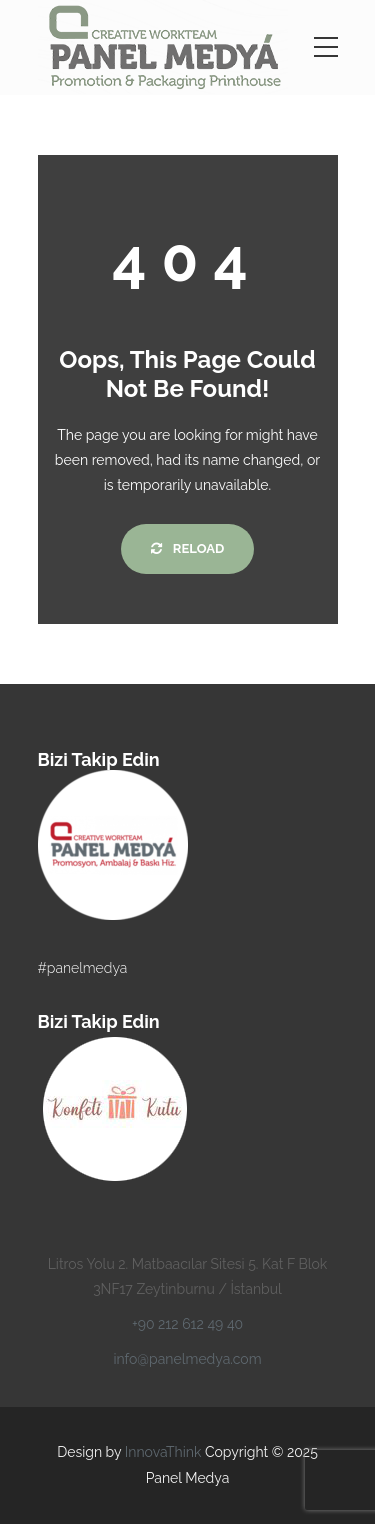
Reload (187, 548)
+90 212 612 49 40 (187, 1324)
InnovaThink (163, 1452)
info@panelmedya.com (187, 1359)
